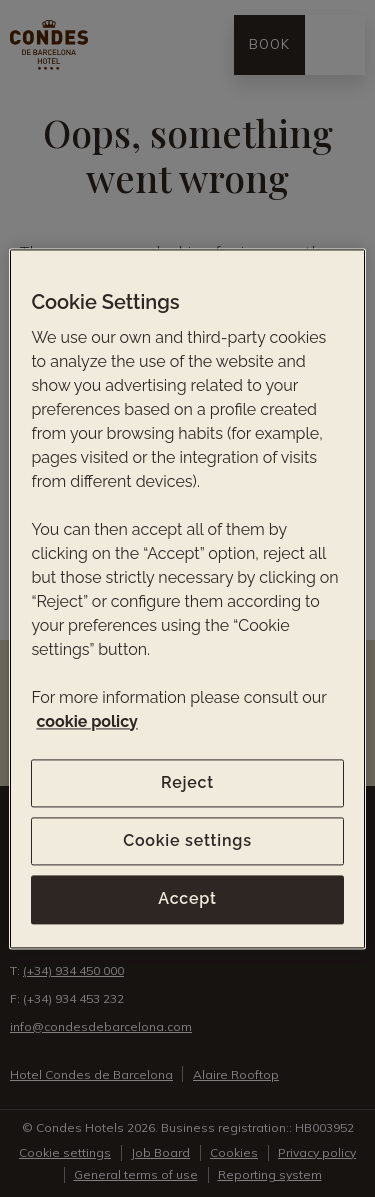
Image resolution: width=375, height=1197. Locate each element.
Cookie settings (187, 840)
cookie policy (86, 721)
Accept (187, 899)
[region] (187, 598)
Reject (187, 782)
